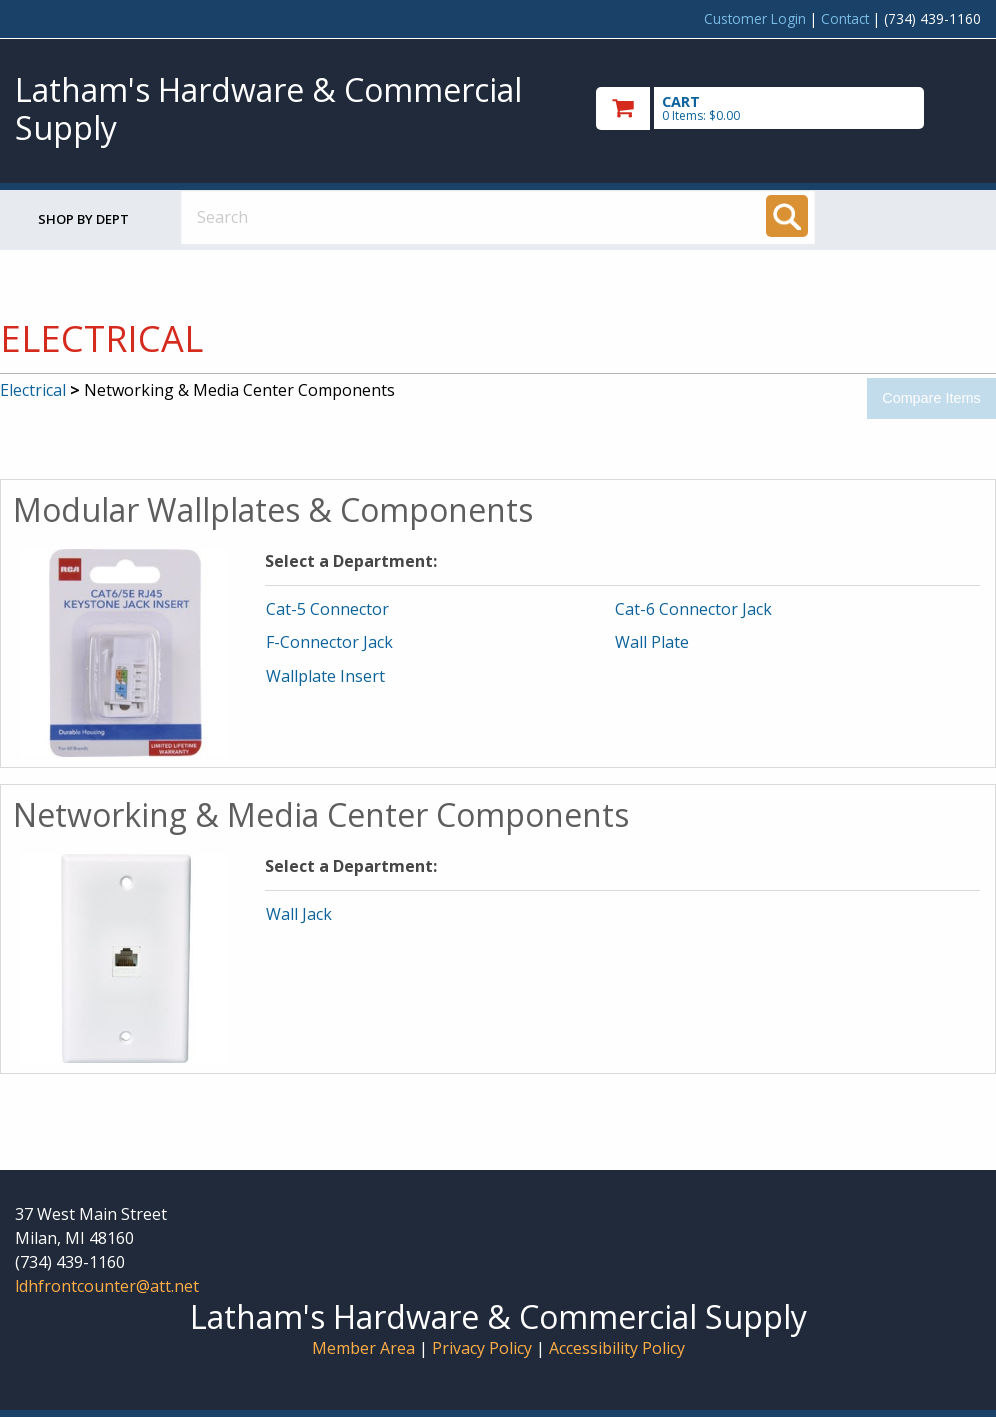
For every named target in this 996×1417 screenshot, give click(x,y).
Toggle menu (910, 216)
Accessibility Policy (617, 1348)
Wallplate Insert (325, 676)
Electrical (33, 390)
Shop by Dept (83, 219)
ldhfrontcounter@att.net (107, 1286)
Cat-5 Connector (327, 609)
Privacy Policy (484, 1348)
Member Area (363, 1348)
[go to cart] (788, 108)
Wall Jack (299, 914)
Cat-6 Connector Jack (693, 609)
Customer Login (755, 18)
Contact (845, 18)
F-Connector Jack (329, 642)
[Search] (787, 216)
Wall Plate (652, 642)
